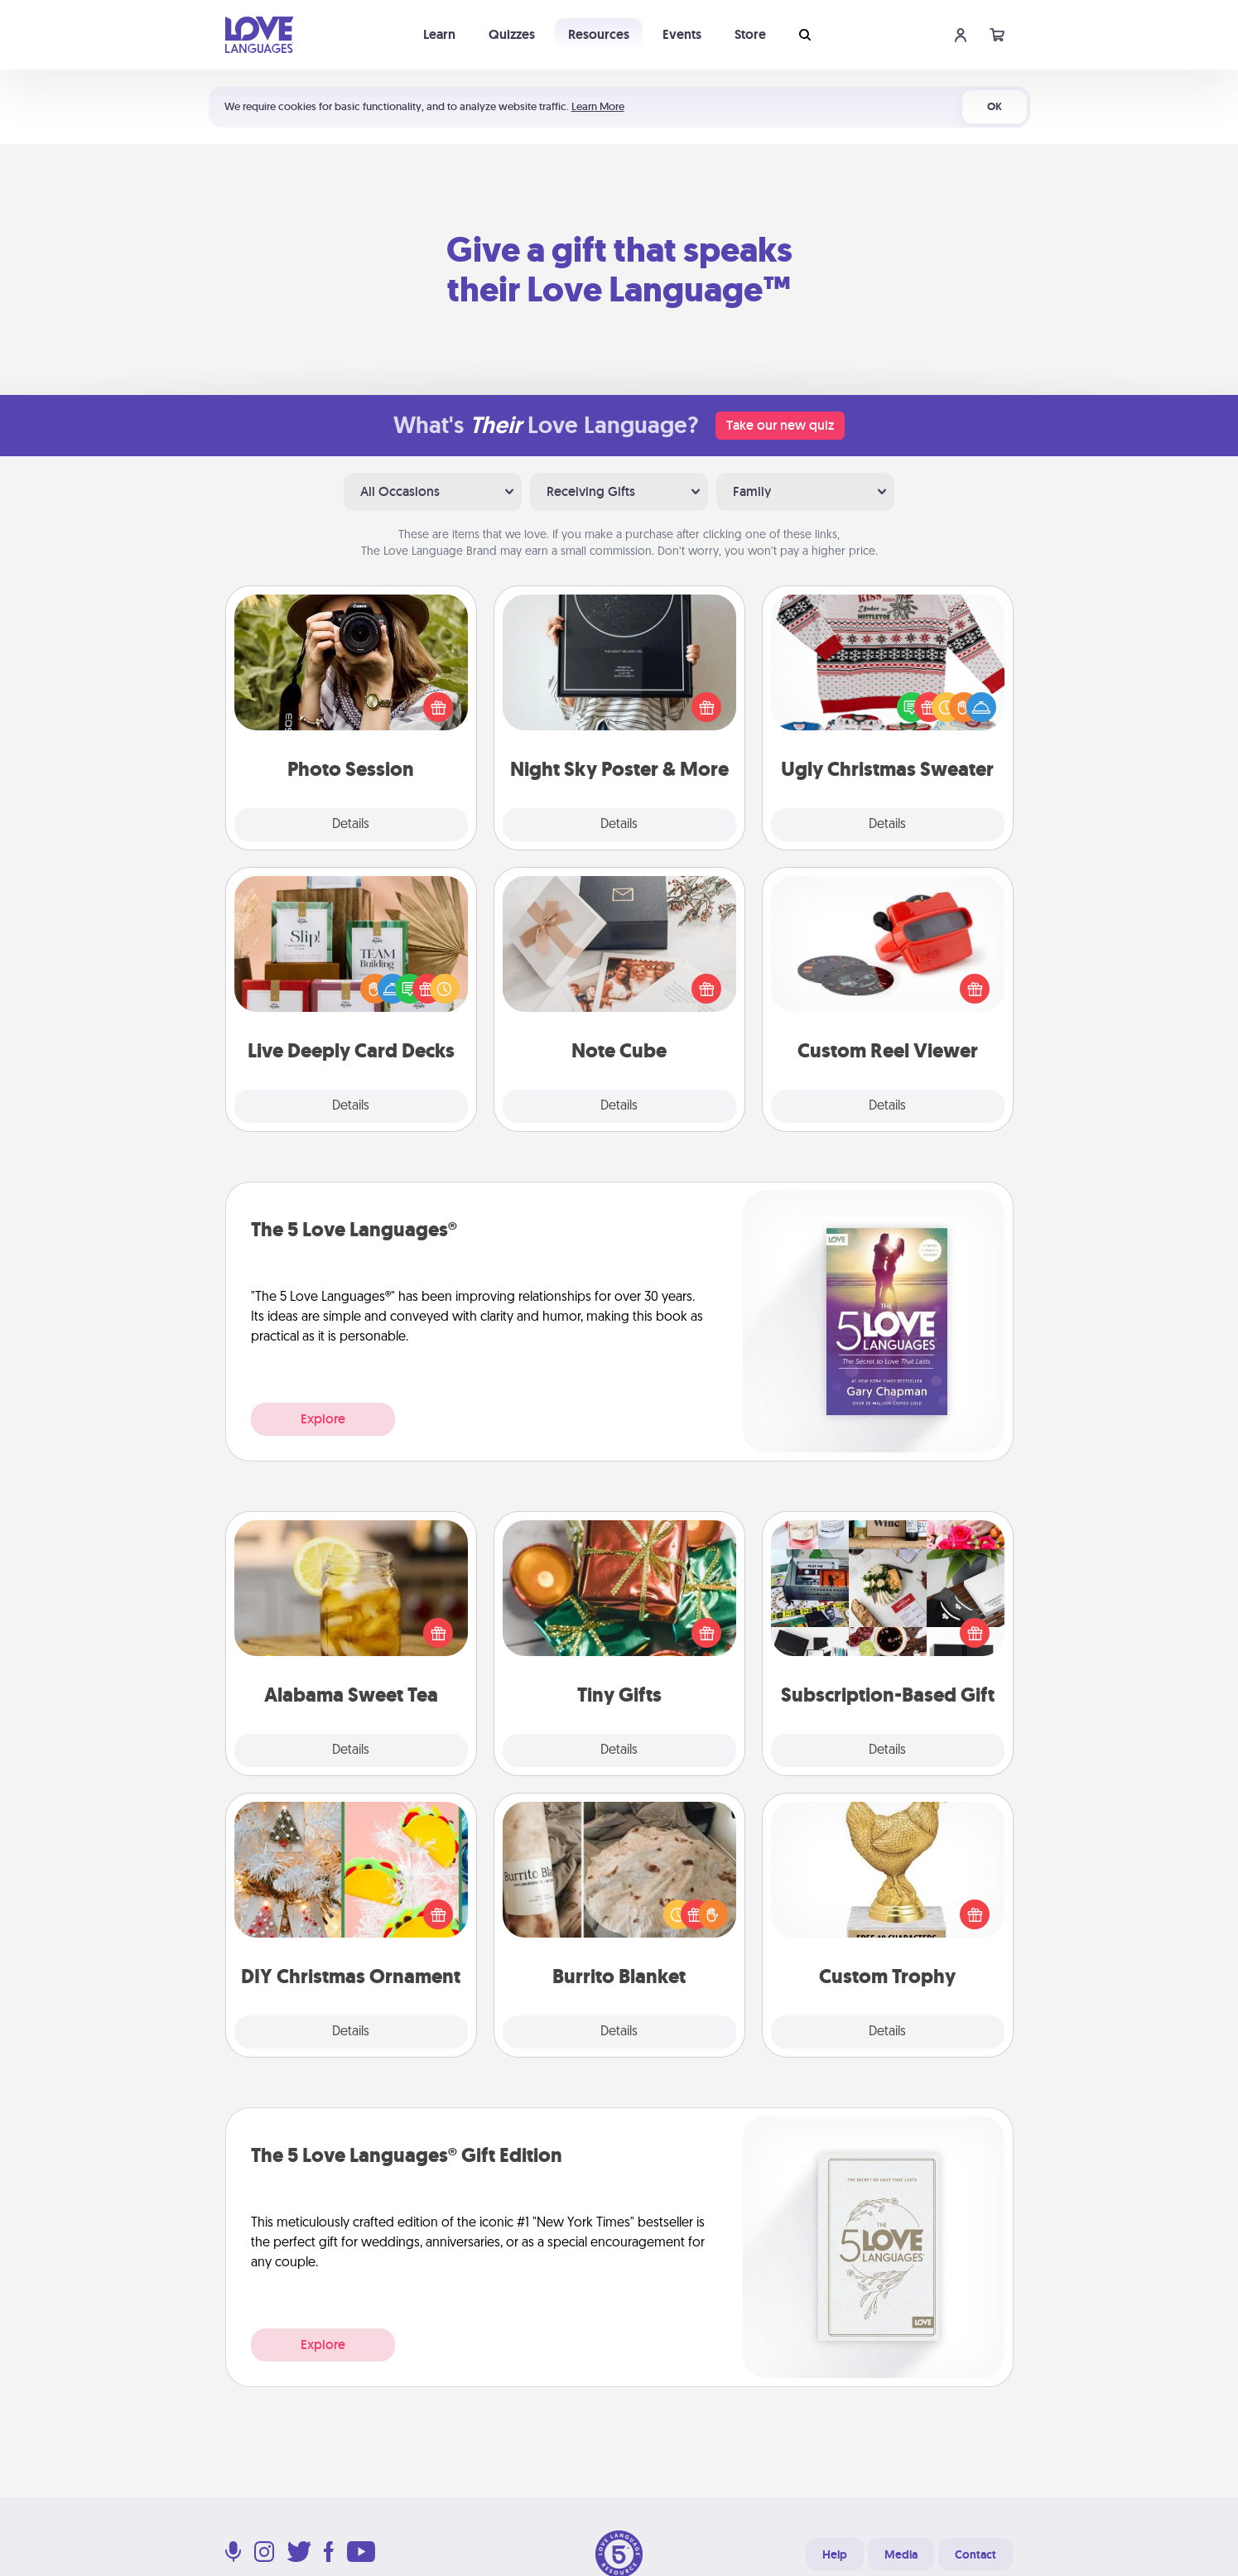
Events (681, 34)
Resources (598, 34)
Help (834, 2554)
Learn (439, 34)
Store (750, 34)
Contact (975, 2554)
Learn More (597, 106)
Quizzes (512, 34)
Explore (323, 1419)
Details (350, 824)
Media (901, 2554)
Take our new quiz (780, 425)
